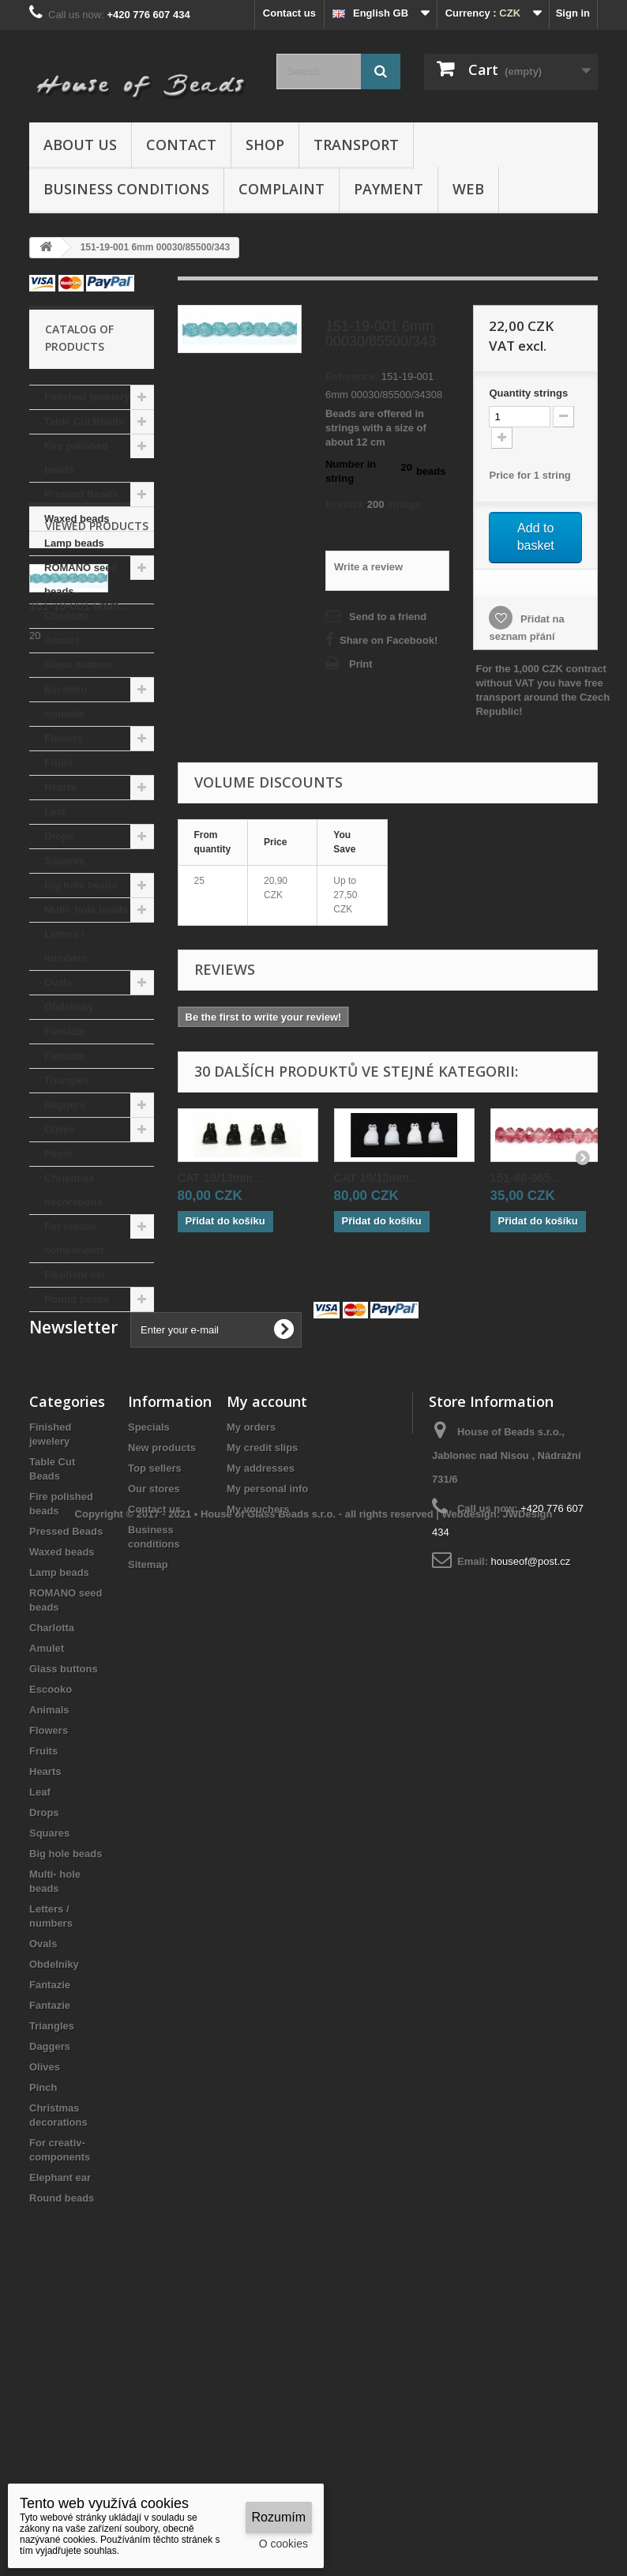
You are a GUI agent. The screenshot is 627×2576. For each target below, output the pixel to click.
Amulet (61, 640)
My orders (251, 1676)
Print (361, 664)
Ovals (58, 982)
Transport (356, 144)
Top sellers (155, 1717)
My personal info (267, 1737)
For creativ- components (74, 1238)
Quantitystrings (528, 393)
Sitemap (148, 1813)
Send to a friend (387, 616)
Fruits (58, 763)
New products (162, 1696)
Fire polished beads (76, 458)
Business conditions (126, 188)
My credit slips (262, 1696)
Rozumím (279, 2517)
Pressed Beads (81, 494)
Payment (388, 188)
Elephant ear (75, 1274)
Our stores (154, 1737)
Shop (265, 144)
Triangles (66, 1080)
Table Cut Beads (84, 421)
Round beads (76, 1299)
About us (80, 144)
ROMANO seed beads (80, 579)
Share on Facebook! (388, 640)
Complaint (281, 188)
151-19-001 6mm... (79, 1439)
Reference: (351, 376)
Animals (64, 714)
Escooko (65, 689)
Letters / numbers (66, 946)
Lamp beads (74, 543)
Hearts (60, 787)
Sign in (573, 13)
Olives (59, 1129)
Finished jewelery (87, 397)
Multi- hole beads (86, 910)
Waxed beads (77, 519)
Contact (181, 144)
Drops (59, 836)
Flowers (63, 738)
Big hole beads (80, 885)
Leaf (55, 812)
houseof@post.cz (531, 1810)
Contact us (289, 13)
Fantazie (64, 1031)
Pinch (58, 1154)
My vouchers (258, 1758)
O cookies (283, 2543)
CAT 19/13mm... (220, 1177)
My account (267, 1650)
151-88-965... (525, 1177)
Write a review (368, 567)
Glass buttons (78, 665)
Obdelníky (69, 1007)
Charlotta (66, 616)
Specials (149, 1676)
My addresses (261, 1717)
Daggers (64, 1105)
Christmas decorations (73, 1190)
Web (468, 188)
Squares (64, 861)
